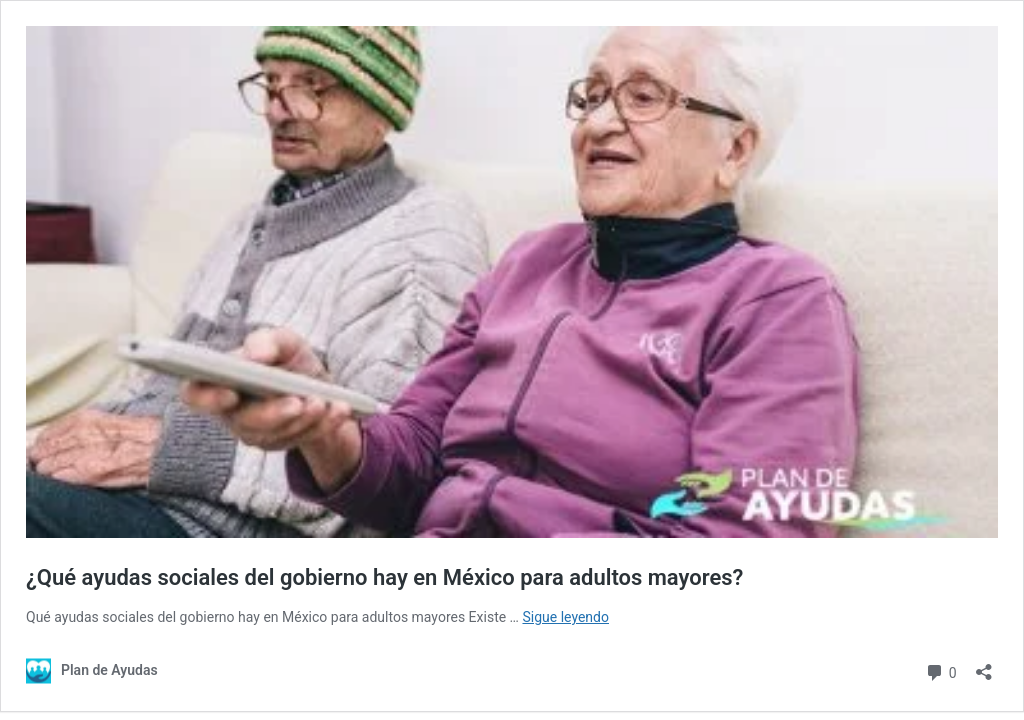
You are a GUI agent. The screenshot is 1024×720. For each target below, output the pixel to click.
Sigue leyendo (565, 617)
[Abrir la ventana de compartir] (984, 665)
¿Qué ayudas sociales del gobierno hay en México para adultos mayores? (384, 577)
